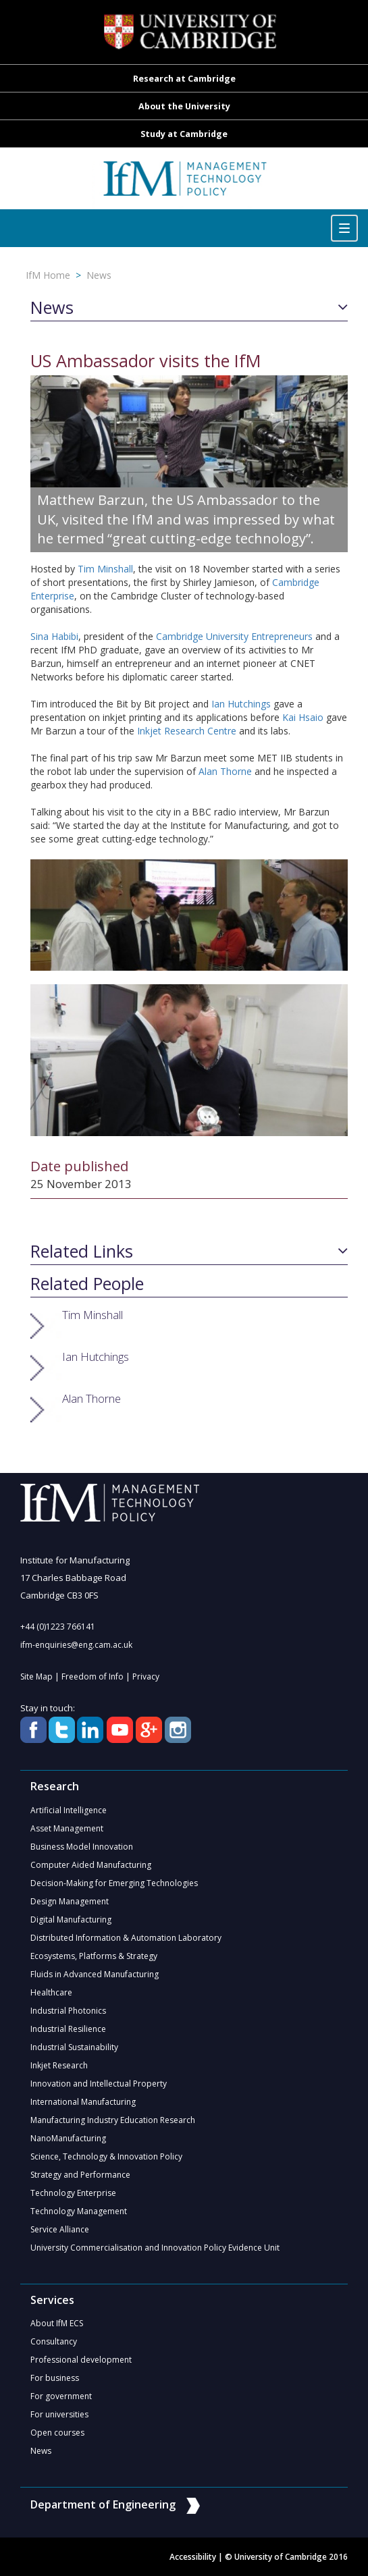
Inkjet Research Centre (188, 730)
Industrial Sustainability (74, 2047)
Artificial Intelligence (68, 1810)
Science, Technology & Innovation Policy (106, 2156)
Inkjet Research (59, 2065)
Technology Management (78, 2211)
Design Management (69, 1901)
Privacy (145, 1676)
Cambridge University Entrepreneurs (234, 636)
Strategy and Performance (80, 2174)
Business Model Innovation (81, 1846)
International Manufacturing (83, 2102)
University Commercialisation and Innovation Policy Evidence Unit (155, 2247)
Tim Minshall (105, 568)
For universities (59, 2414)
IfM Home (48, 275)
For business (54, 2378)
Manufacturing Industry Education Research (112, 2120)
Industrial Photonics (68, 2010)
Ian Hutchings (241, 703)
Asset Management (66, 1828)
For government (61, 2396)
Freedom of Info (92, 1676)
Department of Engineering (115, 2504)
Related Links (81, 1251)
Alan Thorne (225, 771)
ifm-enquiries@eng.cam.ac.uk (76, 1645)
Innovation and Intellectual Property (98, 2083)
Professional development (81, 2359)
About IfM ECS (56, 2323)
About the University (184, 106)
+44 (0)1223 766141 (57, 1626)
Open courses (57, 2432)
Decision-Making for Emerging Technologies (114, 1883)
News (98, 275)
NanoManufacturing (68, 2138)
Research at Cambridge (184, 78)
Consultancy (53, 2341)
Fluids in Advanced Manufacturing (94, 1974)
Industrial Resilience (68, 2029)
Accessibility (192, 2556)
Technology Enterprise (73, 2193)
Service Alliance (59, 2229)
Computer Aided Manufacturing (90, 1865)
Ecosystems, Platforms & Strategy (93, 1956)
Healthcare (51, 1992)
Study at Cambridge (184, 134)
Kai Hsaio (302, 717)
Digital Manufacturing (70, 1919)
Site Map (36, 1676)
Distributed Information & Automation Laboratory (125, 1937)
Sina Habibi (54, 636)
